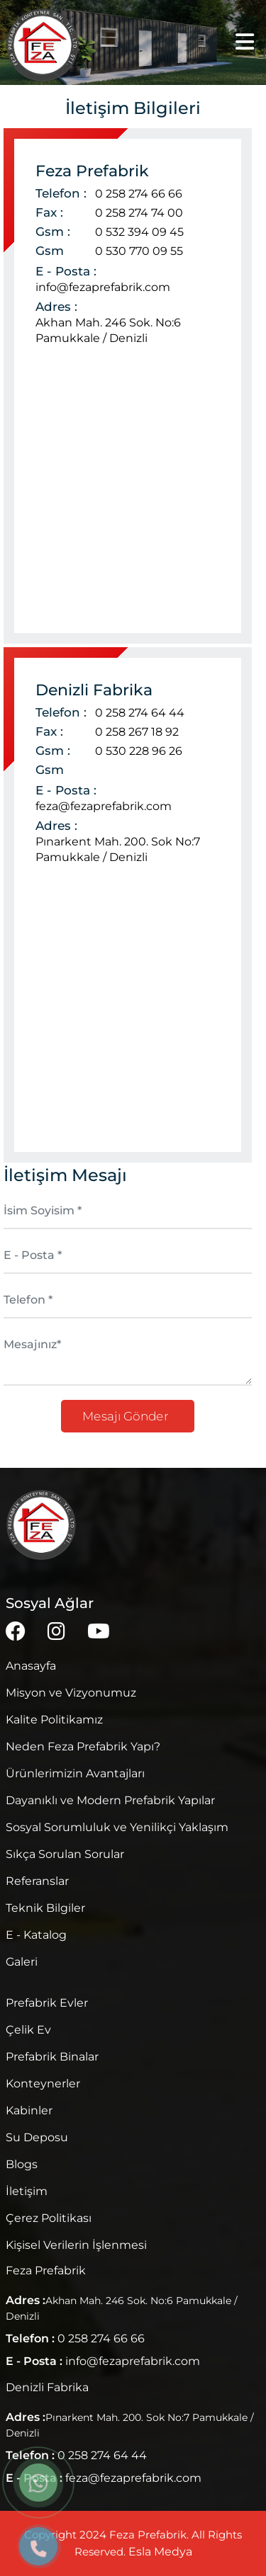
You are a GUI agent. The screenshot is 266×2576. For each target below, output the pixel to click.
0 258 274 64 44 (139, 712)
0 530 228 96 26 (138, 751)
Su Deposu (37, 2137)
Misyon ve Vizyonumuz (71, 1692)
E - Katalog (36, 1935)
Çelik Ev (28, 2029)
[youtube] (98, 1631)
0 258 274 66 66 (138, 193)
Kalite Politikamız (54, 1719)
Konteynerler (43, 2083)
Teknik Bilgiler (45, 1908)
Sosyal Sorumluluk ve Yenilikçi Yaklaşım (117, 1827)
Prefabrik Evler (47, 2003)
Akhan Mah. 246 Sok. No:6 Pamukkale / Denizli (108, 330)
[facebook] (16, 1631)
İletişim (27, 2191)
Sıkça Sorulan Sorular (65, 1854)
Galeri (22, 1961)
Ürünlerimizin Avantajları (75, 1773)
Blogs (22, 2164)
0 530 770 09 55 (139, 251)
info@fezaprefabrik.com (102, 287)
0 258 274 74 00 (139, 213)
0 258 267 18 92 (137, 732)
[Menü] (244, 42)
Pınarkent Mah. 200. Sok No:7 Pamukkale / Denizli (117, 849)
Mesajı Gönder (127, 1416)
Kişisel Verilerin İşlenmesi (76, 2245)
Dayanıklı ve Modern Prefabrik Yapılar (110, 1800)
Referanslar (37, 1881)
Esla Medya (160, 2551)
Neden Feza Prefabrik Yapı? (83, 1746)
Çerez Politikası (49, 2218)
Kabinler (29, 2110)
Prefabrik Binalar (52, 2056)
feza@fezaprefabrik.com (103, 806)
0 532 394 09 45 (139, 232)
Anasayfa (31, 1665)
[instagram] (56, 1631)
